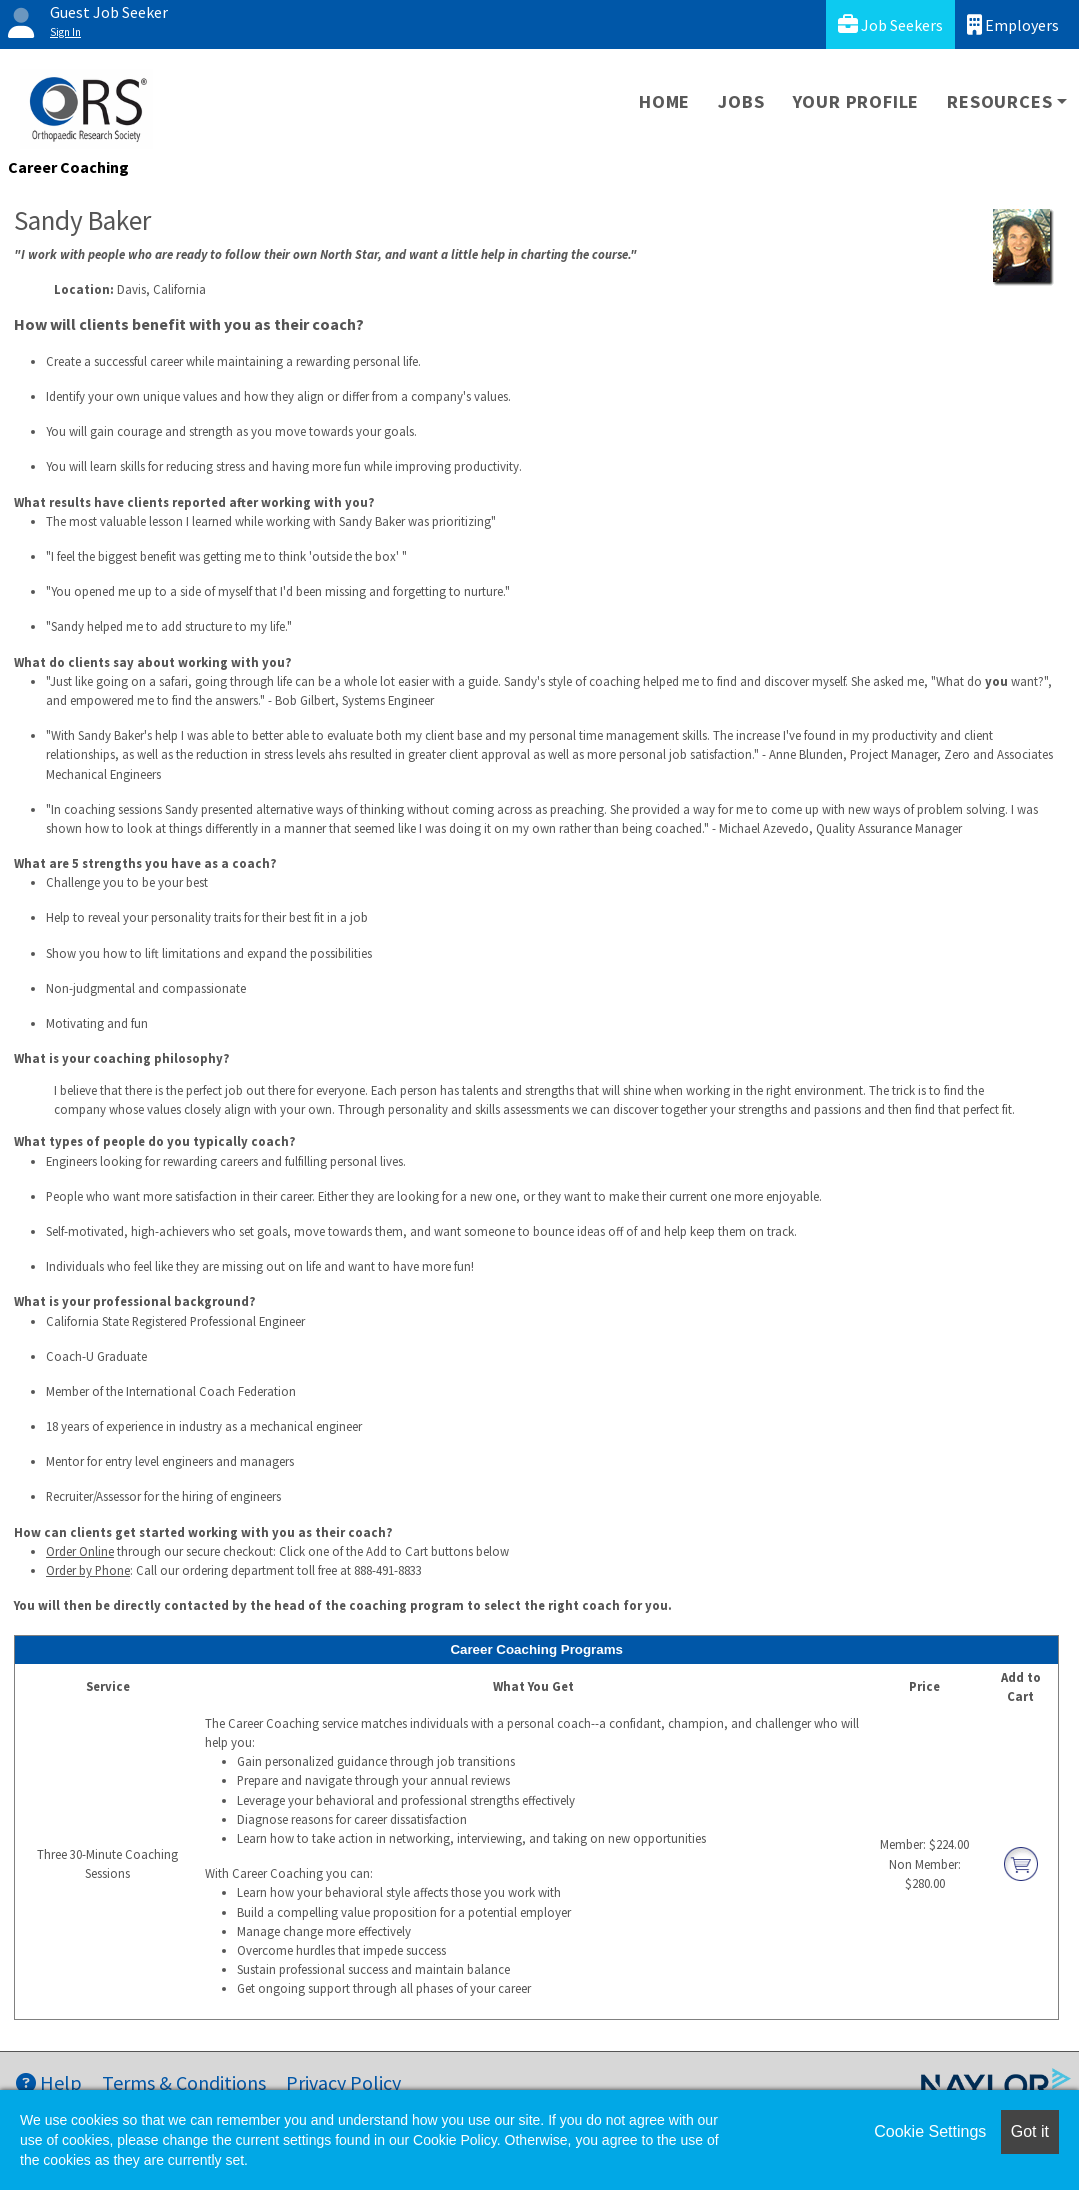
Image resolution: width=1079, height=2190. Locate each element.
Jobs (741, 101)
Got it (1030, 2131)
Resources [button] (999, 101)
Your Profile (856, 101)
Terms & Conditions (184, 2082)
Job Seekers (890, 24)
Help (49, 2082)
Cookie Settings (930, 2131)
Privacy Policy (343, 2082)
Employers (1013, 24)
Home (664, 101)
